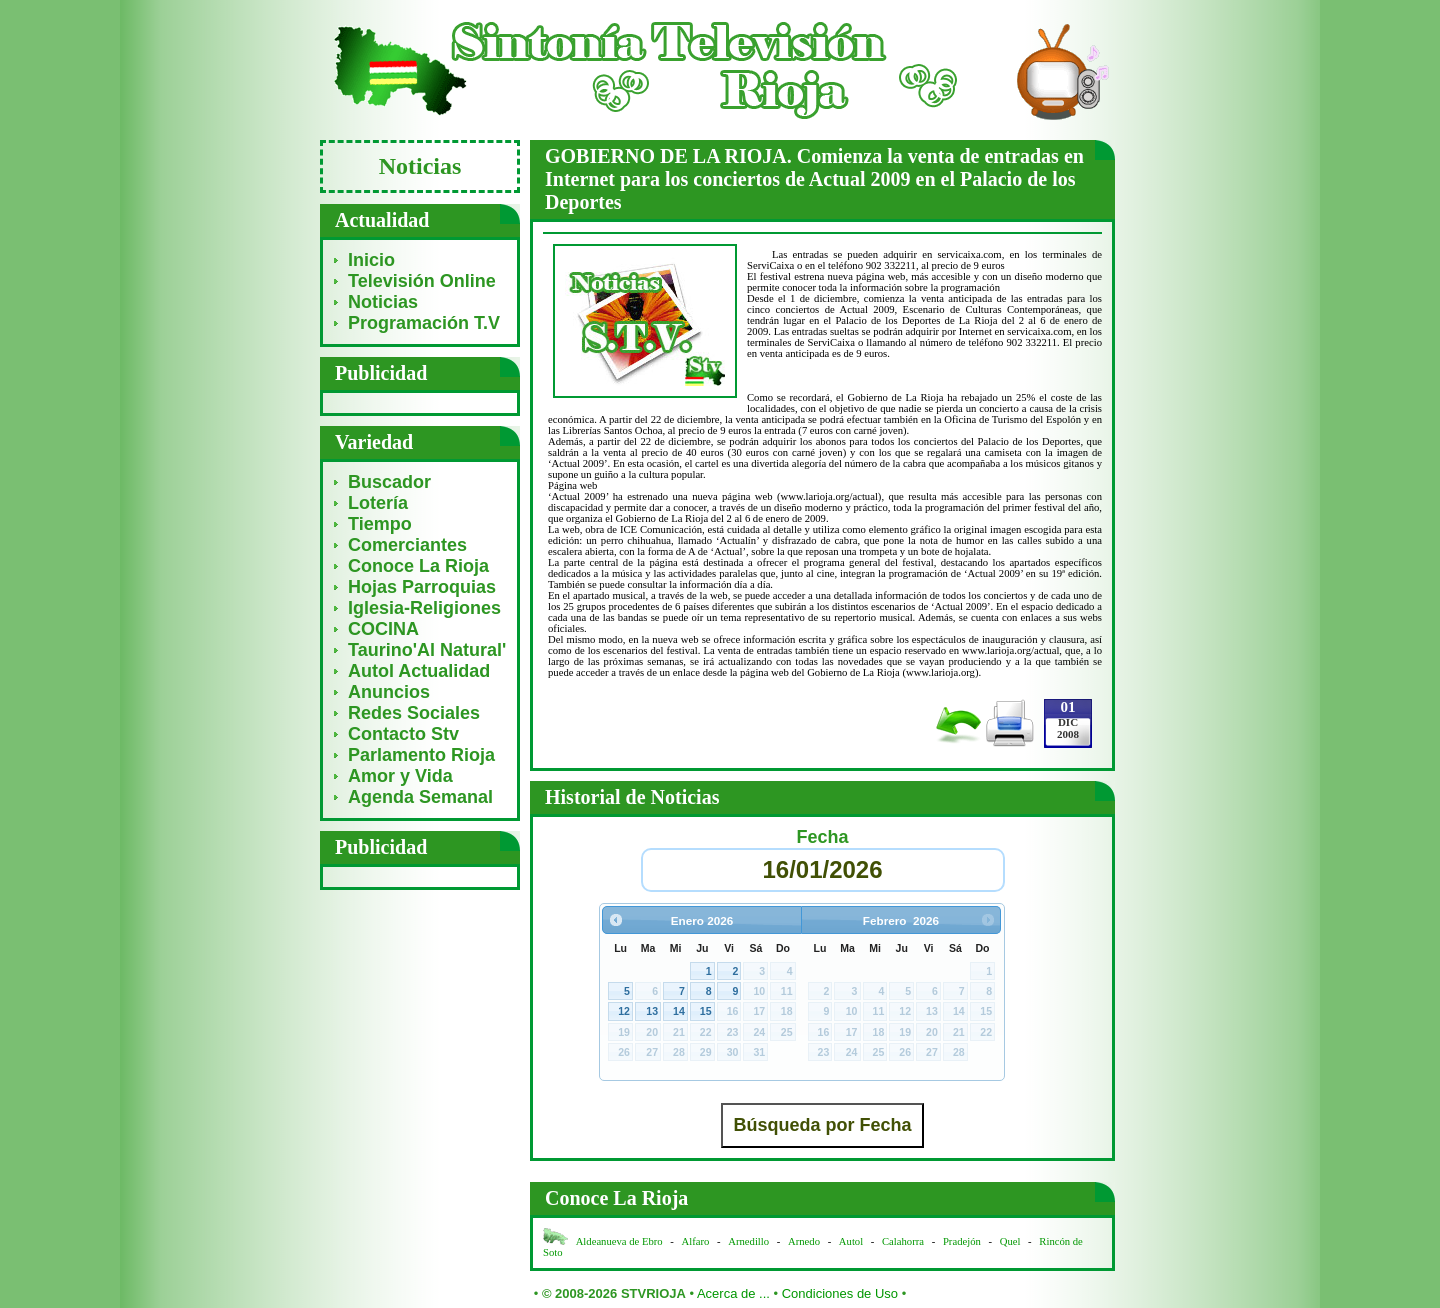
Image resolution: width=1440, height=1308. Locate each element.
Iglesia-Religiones (424, 608)
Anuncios (389, 692)
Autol (852, 1241)
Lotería (378, 503)
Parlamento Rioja (421, 755)
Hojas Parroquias (422, 587)
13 (652, 1011)
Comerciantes (407, 545)
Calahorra (903, 1241)
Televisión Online (422, 281)
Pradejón (962, 1241)
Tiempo (380, 524)
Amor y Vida (400, 776)
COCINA (383, 629)
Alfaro (696, 1241)
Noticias (383, 302)
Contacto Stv (403, 734)
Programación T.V (424, 323)
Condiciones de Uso (840, 1293)
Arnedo (804, 1241)
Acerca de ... (733, 1293)
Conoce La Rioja (418, 566)
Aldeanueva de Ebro (619, 1241)
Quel (1010, 1241)
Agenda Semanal (420, 797)
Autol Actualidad (419, 671)
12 (624, 1011)
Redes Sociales (414, 713)
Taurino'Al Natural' (427, 650)
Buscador (389, 482)
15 (706, 1011)
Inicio (371, 260)
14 (679, 1011)
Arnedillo (748, 1241)
